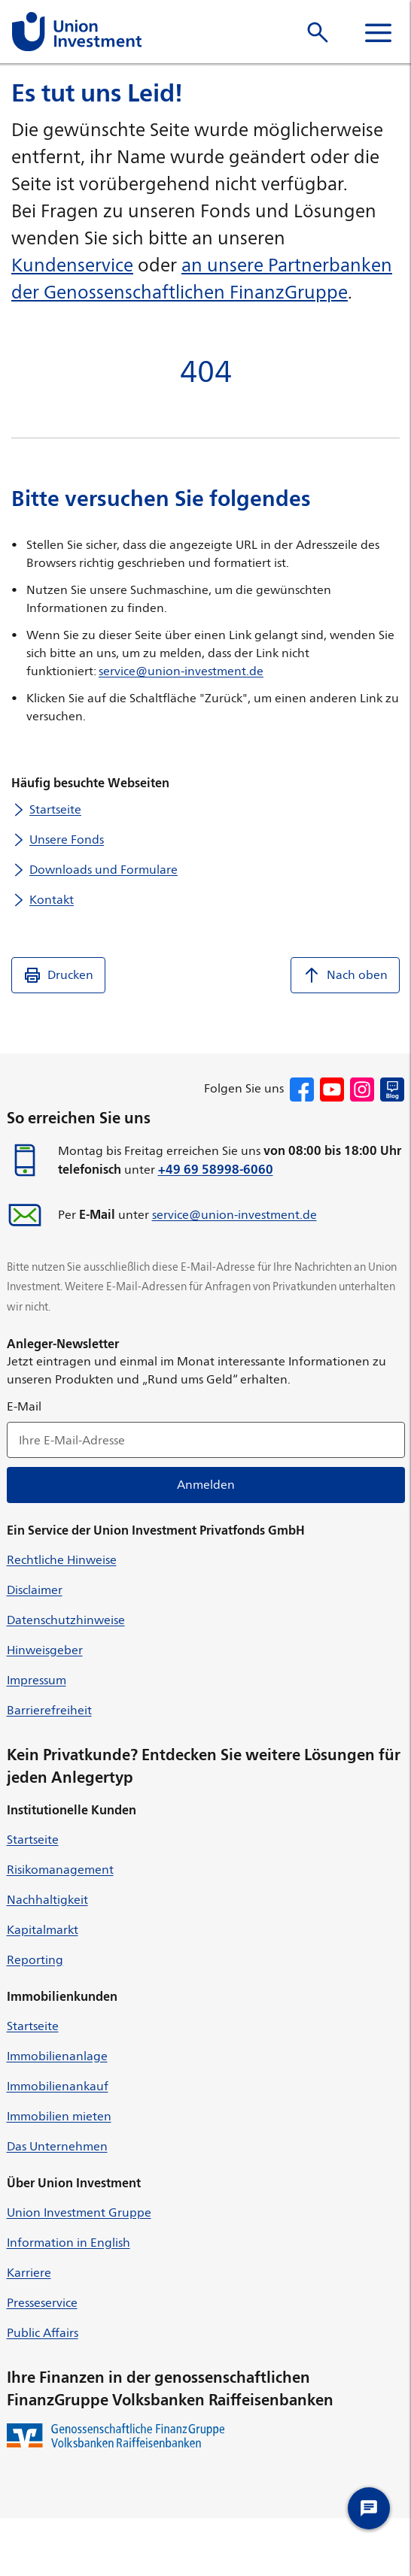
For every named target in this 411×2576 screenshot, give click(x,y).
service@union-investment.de (181, 671)
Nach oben (345, 975)
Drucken (58, 975)
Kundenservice (72, 264)
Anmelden (206, 1484)
